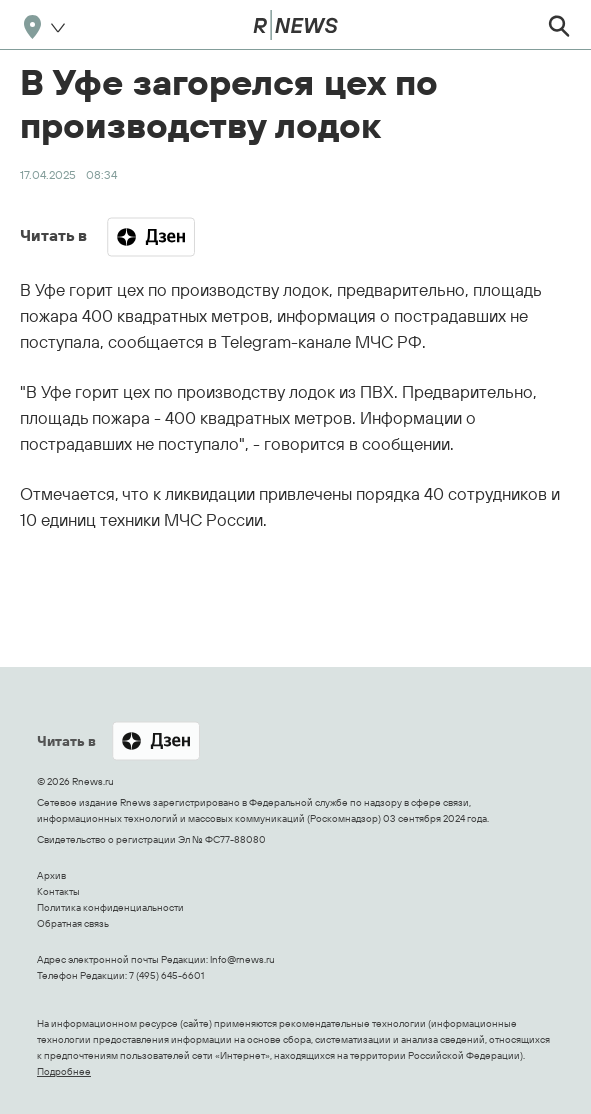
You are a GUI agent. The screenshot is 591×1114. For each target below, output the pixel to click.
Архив (51, 875)
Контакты (58, 891)
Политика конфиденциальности (110, 907)
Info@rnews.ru (242, 959)
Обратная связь (73, 923)
